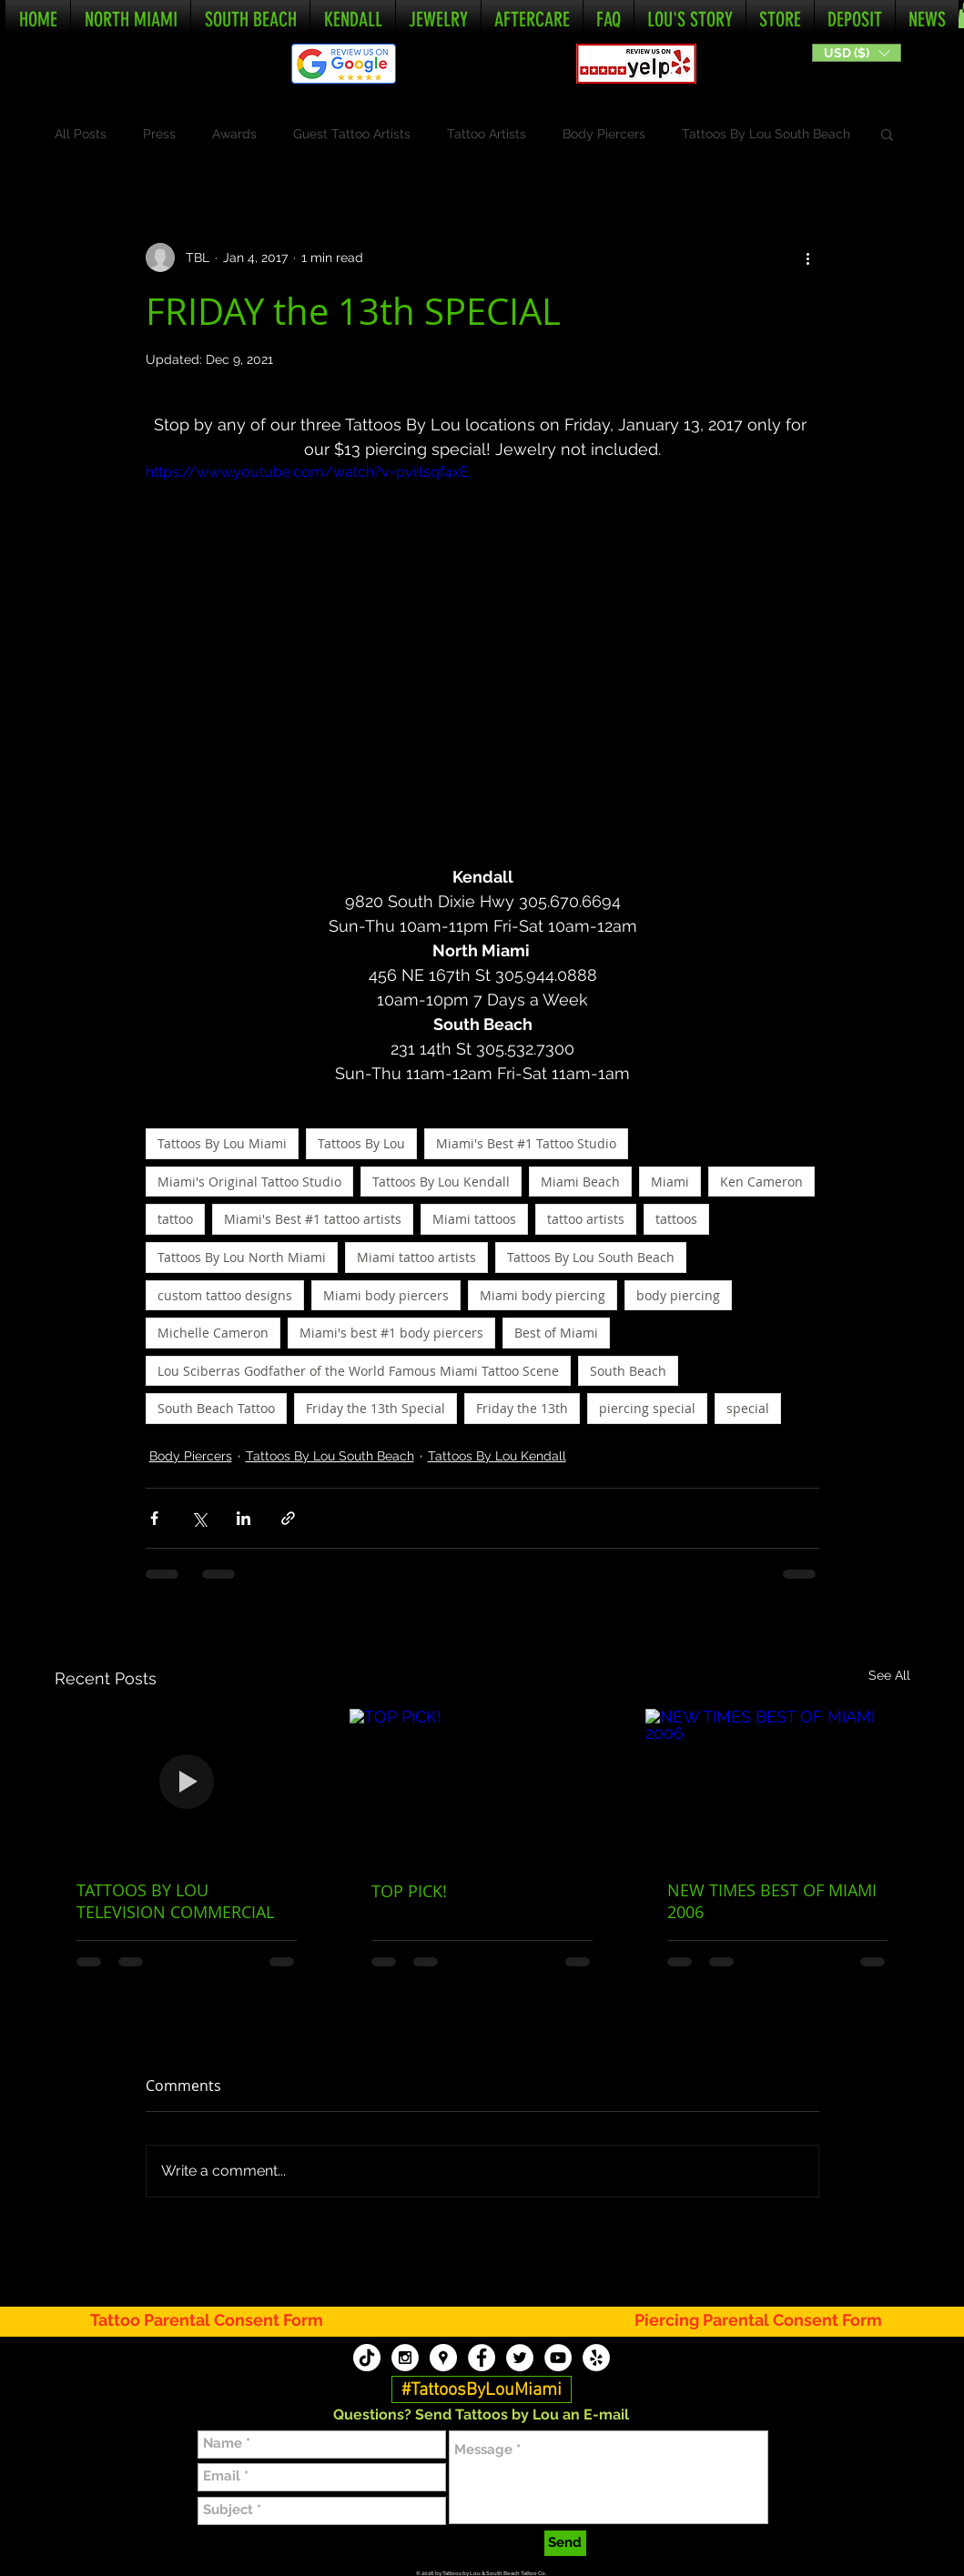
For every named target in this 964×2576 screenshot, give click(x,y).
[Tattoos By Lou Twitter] (519, 2357)
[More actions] (808, 257)
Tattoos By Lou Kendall (441, 1181)
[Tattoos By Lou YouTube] (558, 2357)
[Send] (565, 2543)
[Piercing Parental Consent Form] (758, 2321)
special (747, 1408)
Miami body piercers (386, 1295)
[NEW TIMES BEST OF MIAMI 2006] (777, 1783)
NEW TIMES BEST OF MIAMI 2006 (772, 1901)
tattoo (175, 1218)
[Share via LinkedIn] (243, 1518)
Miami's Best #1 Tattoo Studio (526, 1143)
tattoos (676, 1218)
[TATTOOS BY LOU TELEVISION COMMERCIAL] (187, 1783)
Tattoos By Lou (361, 1143)
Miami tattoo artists (416, 1257)
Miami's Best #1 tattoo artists (312, 1218)
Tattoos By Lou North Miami (241, 1257)
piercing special (647, 1408)
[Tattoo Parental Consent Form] (217, 2321)
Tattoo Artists (486, 133)
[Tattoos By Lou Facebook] (481, 2357)
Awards (234, 133)
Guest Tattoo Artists (352, 133)
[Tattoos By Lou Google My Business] (443, 2357)
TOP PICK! (409, 1891)
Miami (670, 1181)
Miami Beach (580, 1181)
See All (889, 1675)
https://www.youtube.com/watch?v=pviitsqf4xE (307, 471)
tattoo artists (585, 1218)
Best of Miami (556, 1332)
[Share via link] (288, 1518)
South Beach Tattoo (216, 1408)
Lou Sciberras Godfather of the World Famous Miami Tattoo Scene (358, 1370)
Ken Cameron (761, 1181)
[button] (856, 53)
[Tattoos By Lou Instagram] (405, 2357)
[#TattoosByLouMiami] (481, 2390)
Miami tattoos (474, 1218)
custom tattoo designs (224, 1295)
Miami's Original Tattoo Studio (249, 1181)
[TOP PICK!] (482, 1783)
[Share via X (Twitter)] (199, 1518)
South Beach (628, 1370)
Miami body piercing (542, 1295)
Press (159, 133)
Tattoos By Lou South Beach (766, 133)
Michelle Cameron (213, 1332)
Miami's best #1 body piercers (391, 1332)
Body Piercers (604, 133)
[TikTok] (367, 2357)
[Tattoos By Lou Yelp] (596, 2357)
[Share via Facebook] (154, 1518)
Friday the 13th (522, 1408)
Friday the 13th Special (375, 1408)
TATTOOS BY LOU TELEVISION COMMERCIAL (175, 1901)
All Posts (81, 133)
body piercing (678, 1295)
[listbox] (856, 53)
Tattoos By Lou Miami (222, 1143)
